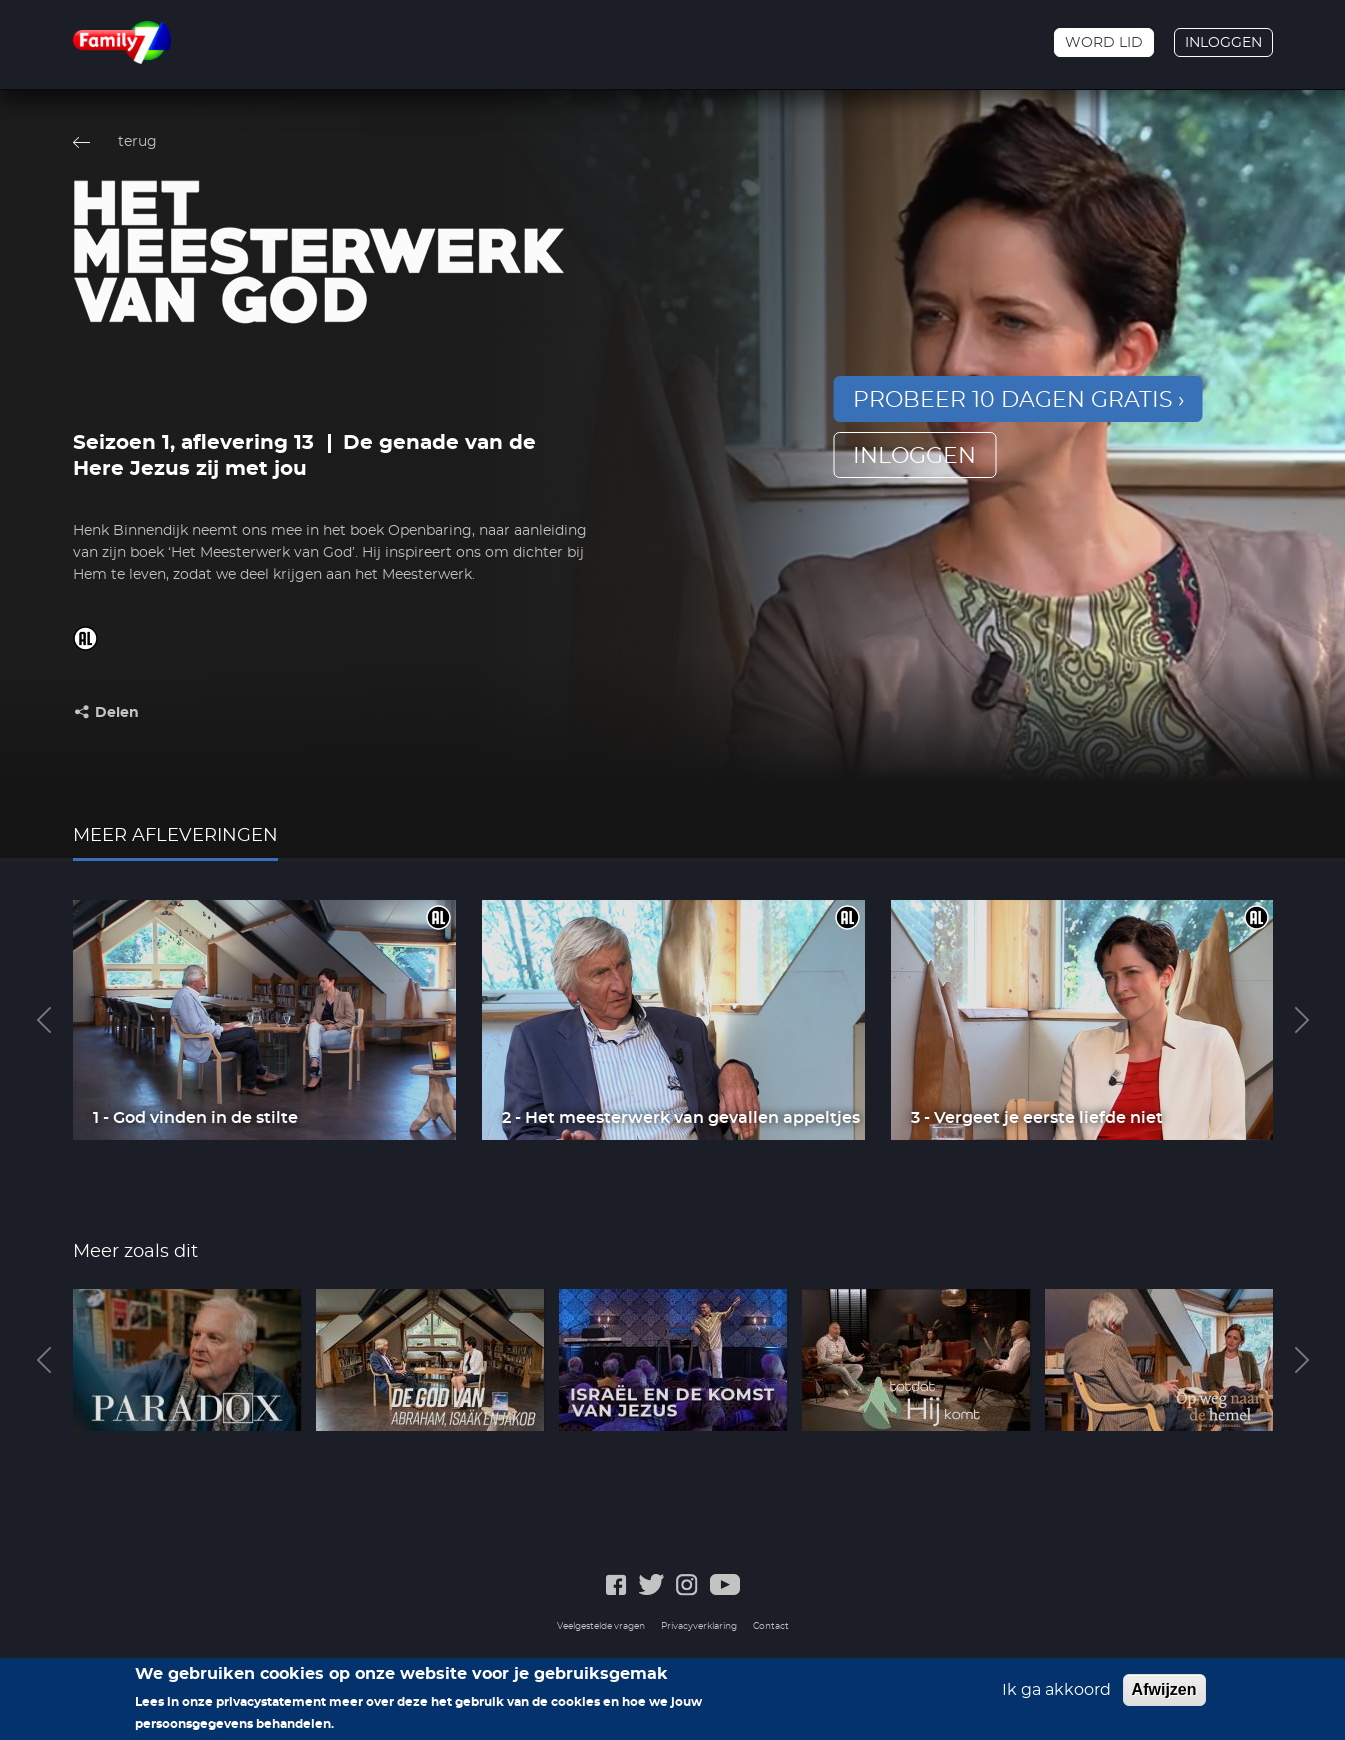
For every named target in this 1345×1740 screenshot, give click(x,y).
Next (1302, 1020)
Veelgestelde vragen (601, 1626)
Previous (44, 1020)
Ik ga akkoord (1056, 1696)
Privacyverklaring (699, 1626)
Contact (771, 1626)
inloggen (914, 456)
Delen (117, 713)
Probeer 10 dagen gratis (1013, 400)
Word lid (1104, 43)
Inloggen (1223, 43)
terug (137, 142)
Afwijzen (1164, 1695)
